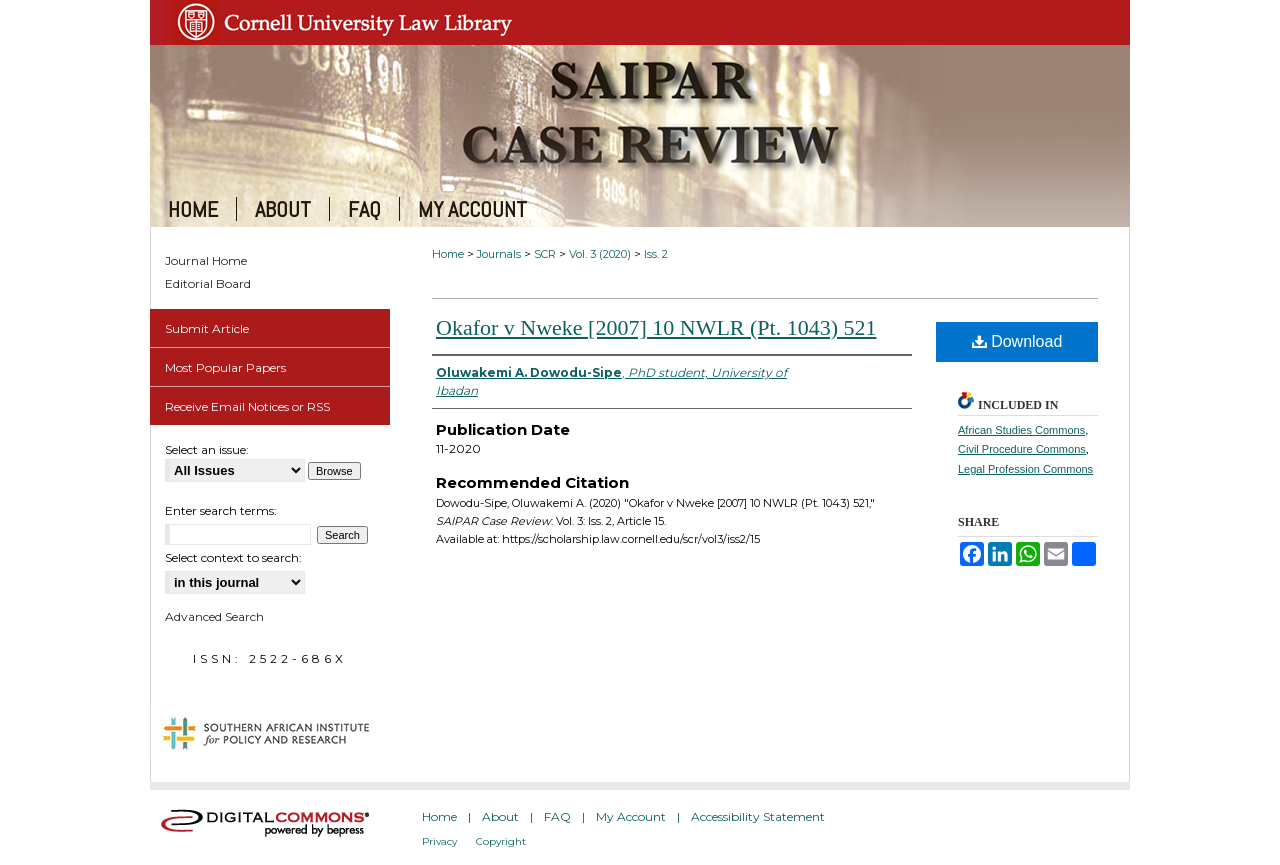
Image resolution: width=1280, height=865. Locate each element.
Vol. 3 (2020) (600, 254)
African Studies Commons (1021, 430)
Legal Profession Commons (1025, 469)
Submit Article (207, 328)
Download (1017, 341)
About (500, 816)
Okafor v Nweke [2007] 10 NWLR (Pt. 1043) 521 (656, 327)
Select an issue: (207, 449)
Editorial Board (208, 283)
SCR (545, 254)
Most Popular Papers (225, 367)
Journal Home (206, 260)
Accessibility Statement (758, 816)
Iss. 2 (656, 254)
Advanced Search (214, 616)
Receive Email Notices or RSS (247, 406)
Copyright (501, 841)
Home (448, 254)
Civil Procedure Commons (1022, 449)
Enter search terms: (221, 510)
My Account (631, 816)
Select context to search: (233, 557)
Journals (499, 254)
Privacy (439, 841)
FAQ (557, 816)
